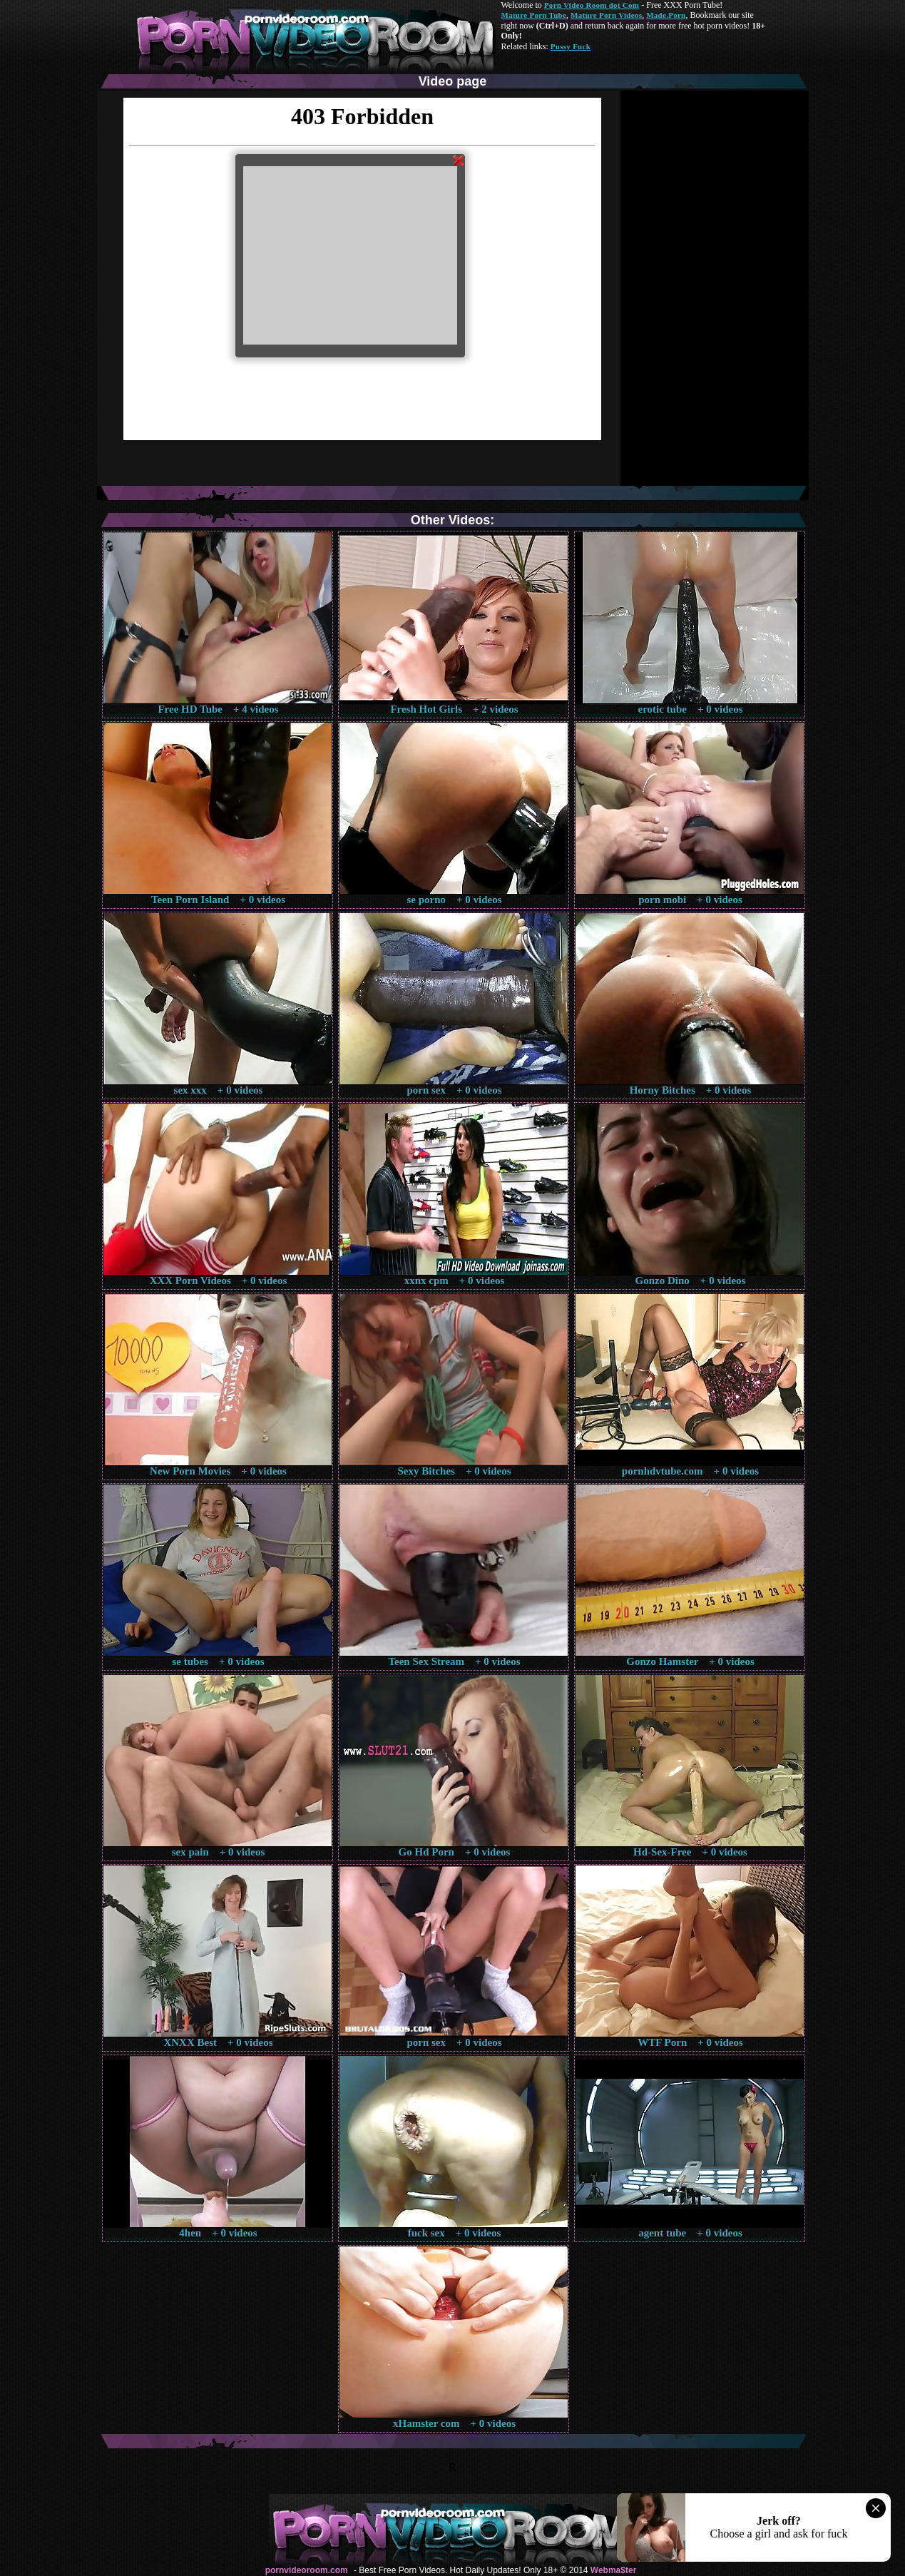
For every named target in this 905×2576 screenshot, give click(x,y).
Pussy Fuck (570, 46)
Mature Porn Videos (606, 15)
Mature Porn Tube (534, 15)
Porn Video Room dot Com (591, 5)
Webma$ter (613, 2570)
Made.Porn (665, 15)
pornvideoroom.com (306, 2570)
